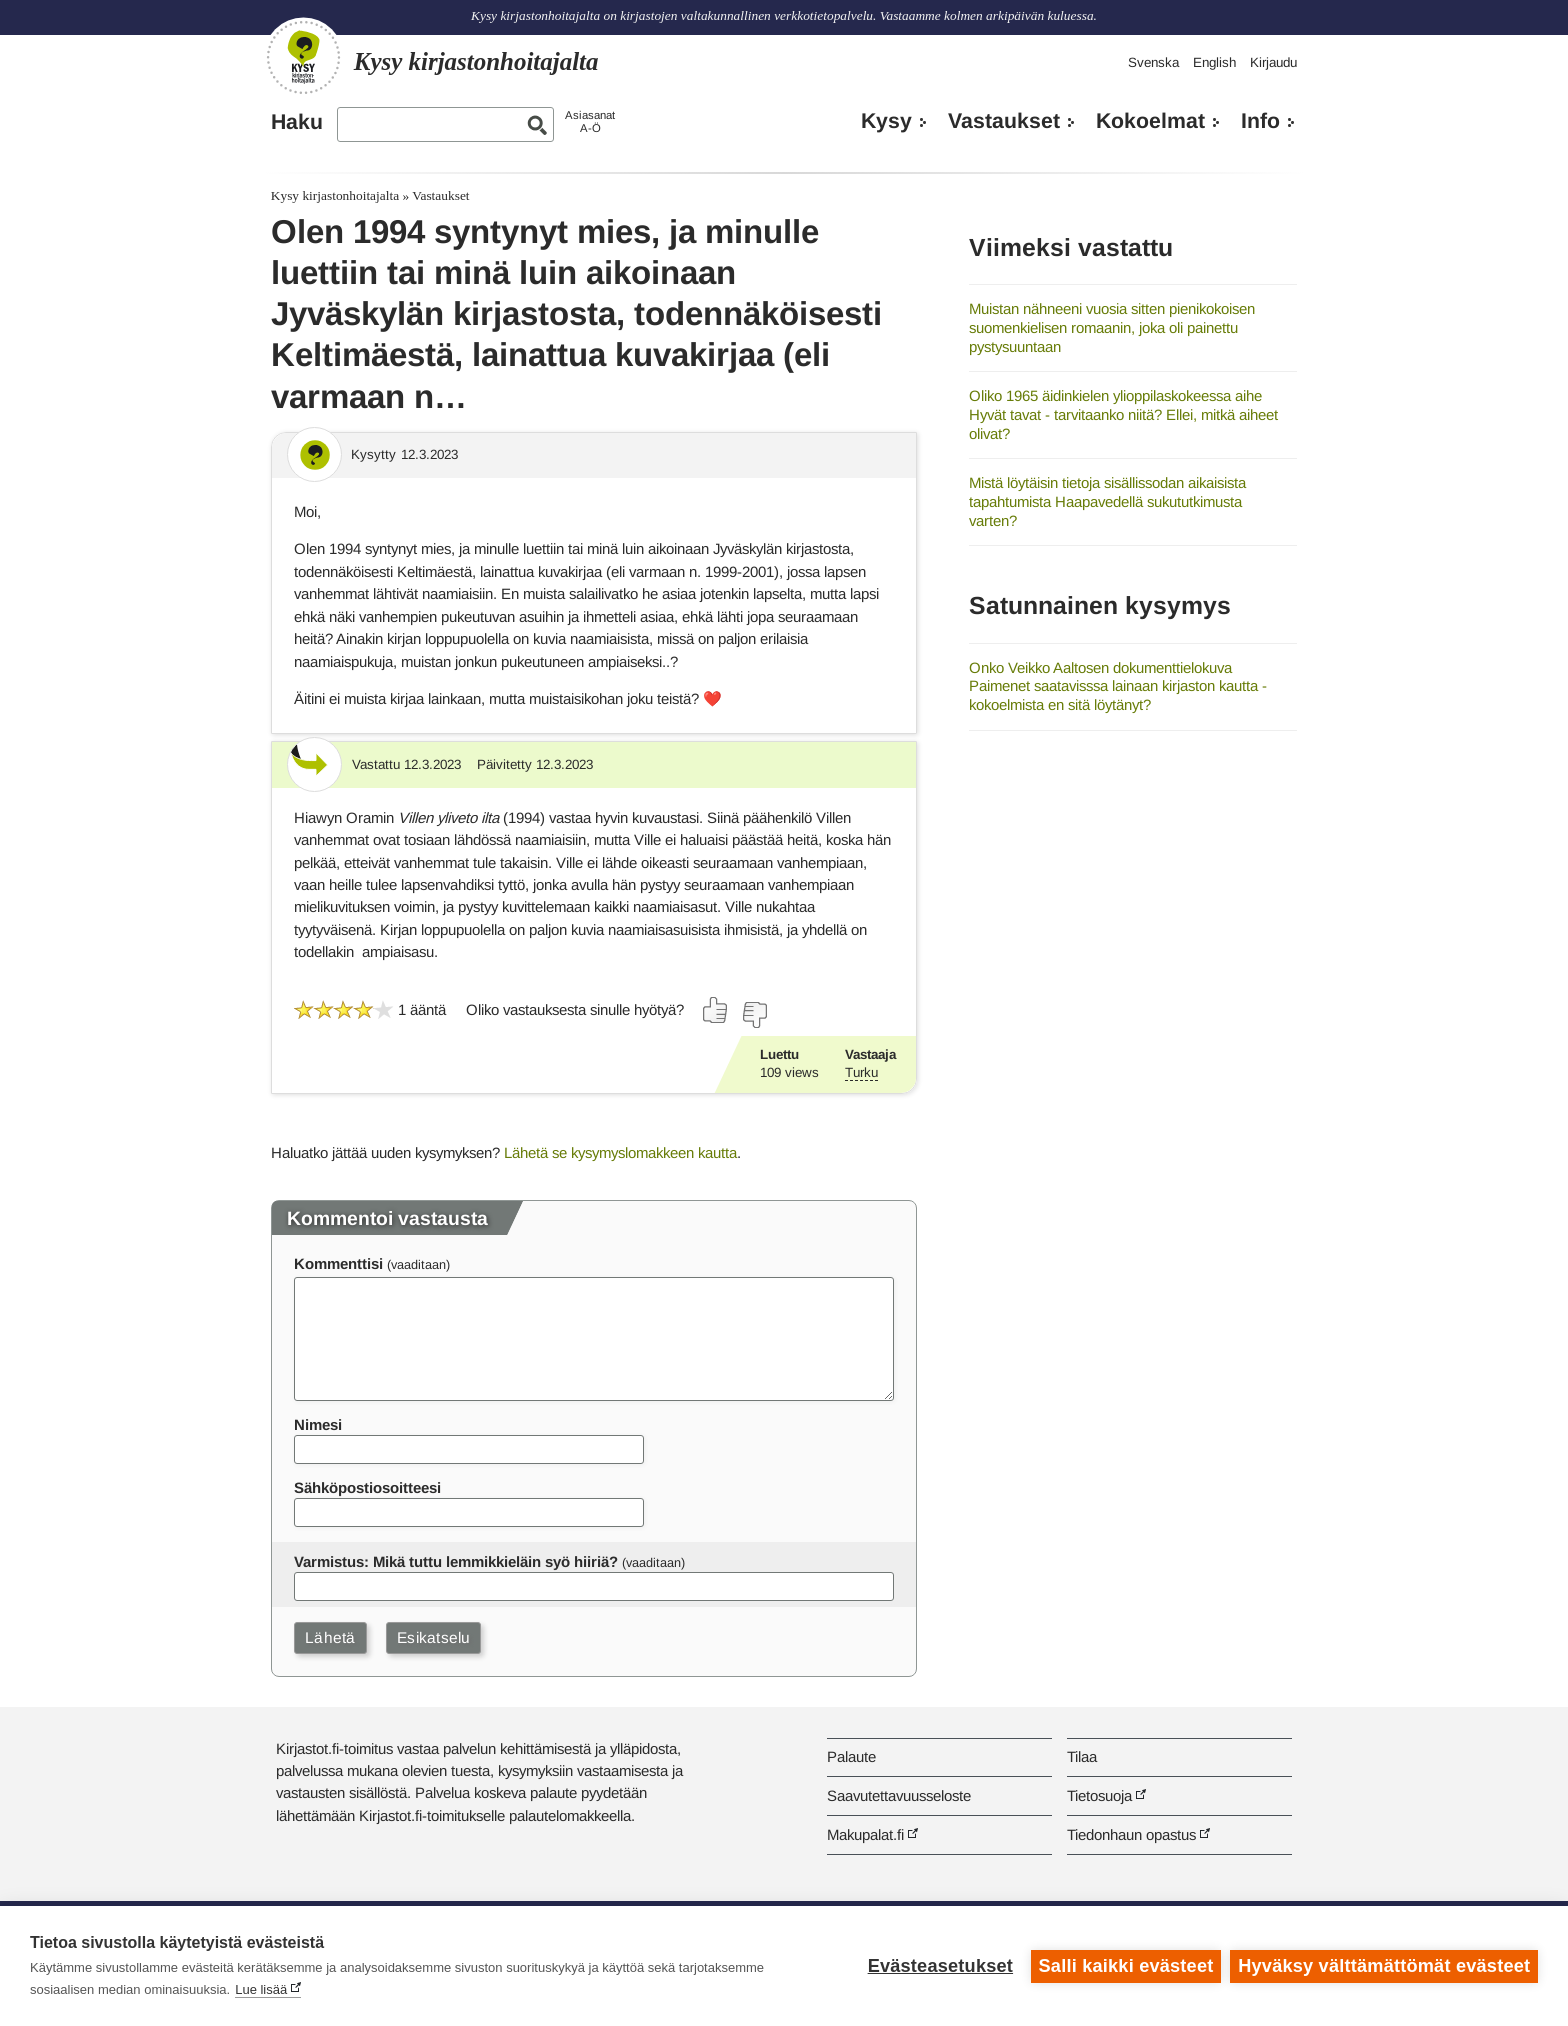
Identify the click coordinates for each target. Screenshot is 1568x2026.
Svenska (1153, 62)
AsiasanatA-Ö (590, 121)
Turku (861, 1072)
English (1214, 62)
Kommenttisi (338, 1263)
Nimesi (318, 1424)
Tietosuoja (1099, 1795)
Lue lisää (261, 1989)
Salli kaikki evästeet (1125, 1966)
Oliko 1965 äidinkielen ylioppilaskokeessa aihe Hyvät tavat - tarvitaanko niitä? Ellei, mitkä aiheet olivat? (1123, 414)
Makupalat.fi (865, 1834)
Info (1260, 121)
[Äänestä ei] (754, 1015)
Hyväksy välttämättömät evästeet (1384, 1966)
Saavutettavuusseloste (899, 1795)
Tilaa (1082, 1756)
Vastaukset (1004, 121)
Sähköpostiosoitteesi (367, 1487)
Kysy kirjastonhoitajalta (335, 195)
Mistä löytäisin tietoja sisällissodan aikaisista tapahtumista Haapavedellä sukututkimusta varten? (1107, 501)
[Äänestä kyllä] (716, 1010)
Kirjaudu (1273, 62)
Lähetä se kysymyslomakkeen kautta (620, 1152)
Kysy (886, 121)
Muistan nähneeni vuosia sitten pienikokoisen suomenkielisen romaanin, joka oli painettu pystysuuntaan (1112, 327)
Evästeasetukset (939, 1966)
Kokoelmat (1150, 121)
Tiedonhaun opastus (1131, 1834)
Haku (297, 122)
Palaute (851, 1756)
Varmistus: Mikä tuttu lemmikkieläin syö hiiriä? (456, 1561)
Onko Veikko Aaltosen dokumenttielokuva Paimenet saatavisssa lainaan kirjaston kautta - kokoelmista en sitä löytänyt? (1118, 686)
